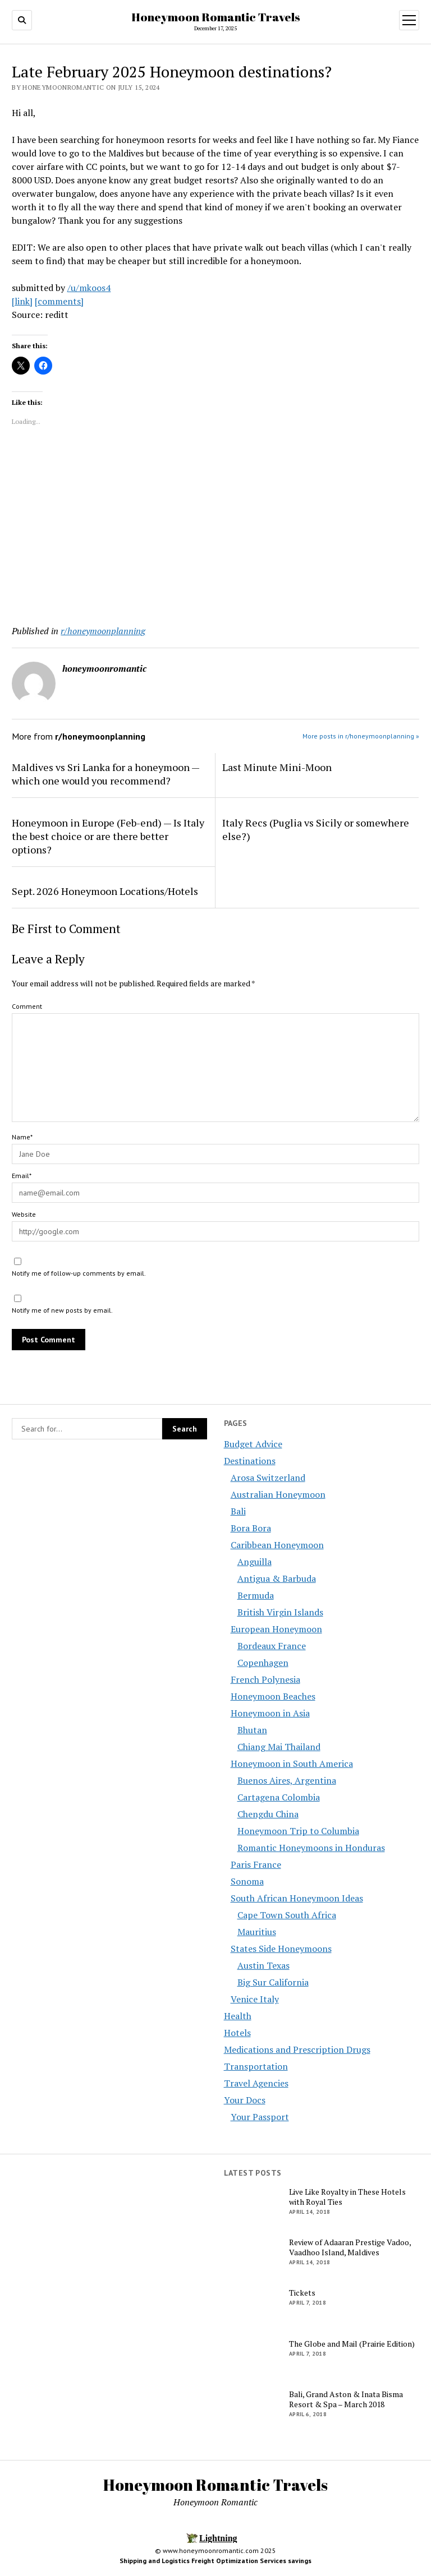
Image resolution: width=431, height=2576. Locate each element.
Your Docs (244, 2100)
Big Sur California (273, 1982)
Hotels (237, 2032)
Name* (22, 1137)
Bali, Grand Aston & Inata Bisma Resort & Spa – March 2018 (346, 2399)
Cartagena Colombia (278, 1797)
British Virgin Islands (280, 1612)
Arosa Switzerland (268, 1477)
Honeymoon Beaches (273, 1696)
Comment (27, 1006)
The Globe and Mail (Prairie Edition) (352, 2344)
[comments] (59, 301)
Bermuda (255, 1595)
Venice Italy (255, 1999)
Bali (238, 1511)
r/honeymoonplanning (103, 631)
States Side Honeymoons (281, 1948)
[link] (22, 301)
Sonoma (247, 1881)
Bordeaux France (271, 1646)
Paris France (256, 1864)
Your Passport (260, 2117)
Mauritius (256, 1932)
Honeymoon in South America (292, 1763)
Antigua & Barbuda (276, 1578)
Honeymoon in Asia (270, 1713)
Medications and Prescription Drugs (297, 2049)
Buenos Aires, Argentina (286, 1780)
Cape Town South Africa (286, 1915)
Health (237, 2016)
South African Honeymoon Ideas (297, 1898)
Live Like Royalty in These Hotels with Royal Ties (347, 2197)
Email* (21, 1175)
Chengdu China (268, 1814)
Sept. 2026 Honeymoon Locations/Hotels (105, 891)
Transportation (256, 2066)
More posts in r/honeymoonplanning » (360, 736)
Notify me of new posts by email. (62, 1310)
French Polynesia (265, 1679)
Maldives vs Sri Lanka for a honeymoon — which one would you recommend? (105, 773)
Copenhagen (262, 1662)
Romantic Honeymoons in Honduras (311, 1847)
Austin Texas (263, 1965)
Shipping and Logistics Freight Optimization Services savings (215, 2560)
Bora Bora (251, 1528)
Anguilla (254, 1561)
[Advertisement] (215, 527)
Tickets (302, 2293)
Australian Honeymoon (278, 1494)
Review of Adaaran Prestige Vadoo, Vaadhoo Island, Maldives (350, 2247)
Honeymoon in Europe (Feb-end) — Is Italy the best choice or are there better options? (108, 836)
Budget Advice (253, 1444)
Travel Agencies (256, 2083)
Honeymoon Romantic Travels (215, 17)
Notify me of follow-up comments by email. (79, 1273)
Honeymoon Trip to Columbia (298, 1831)
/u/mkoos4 (89, 287)
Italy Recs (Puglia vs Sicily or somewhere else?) (315, 829)
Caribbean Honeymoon (277, 1545)
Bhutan (252, 1730)
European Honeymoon (276, 1629)
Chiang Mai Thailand (278, 1747)
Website (24, 1214)
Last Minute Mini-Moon (277, 767)
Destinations (250, 1461)
